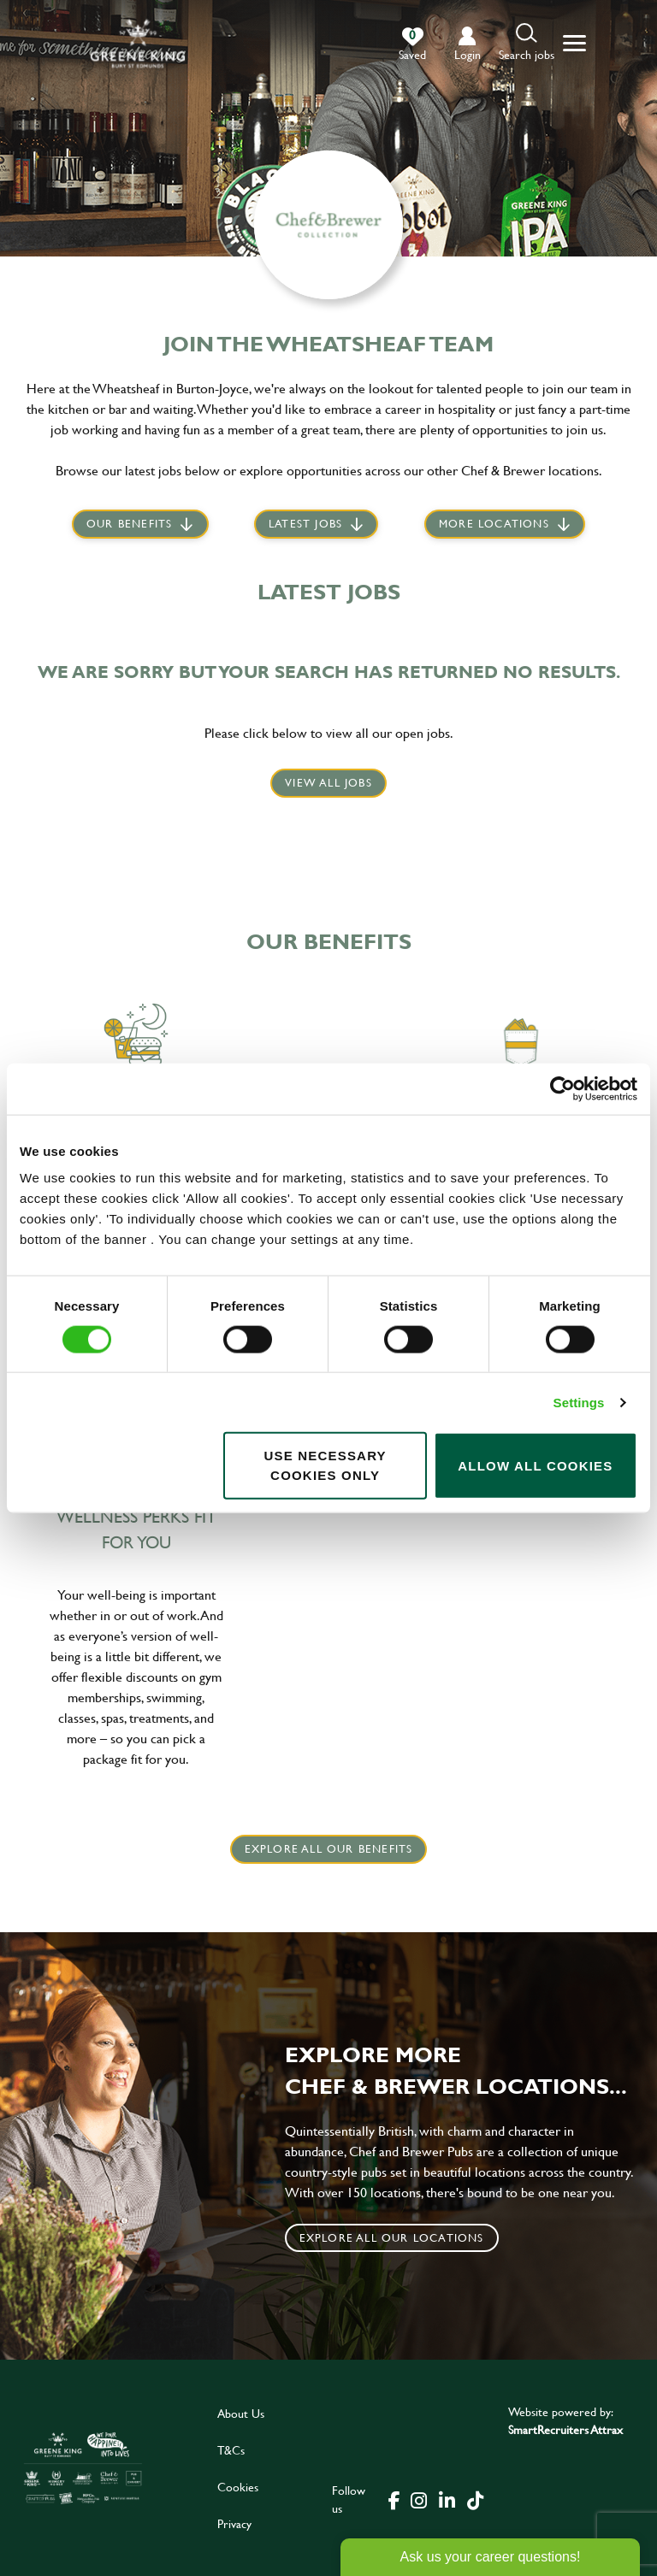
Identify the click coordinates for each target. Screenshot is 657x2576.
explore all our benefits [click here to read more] (329, 1848)
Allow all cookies (535, 1465)
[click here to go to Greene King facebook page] (394, 2499)
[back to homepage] (138, 43)
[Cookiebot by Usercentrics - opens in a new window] (562, 1088)
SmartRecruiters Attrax (565, 2429)
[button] (526, 43)
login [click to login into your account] (467, 54)
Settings (579, 1401)
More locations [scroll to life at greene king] (494, 525)
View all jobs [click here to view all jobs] (328, 782)
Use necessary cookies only (324, 1465)
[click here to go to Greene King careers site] (83, 2468)
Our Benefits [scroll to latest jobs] (129, 525)
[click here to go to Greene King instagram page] (418, 2499)
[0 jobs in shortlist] (412, 44)
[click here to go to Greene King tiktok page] (474, 2499)
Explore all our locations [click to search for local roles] (391, 2237)
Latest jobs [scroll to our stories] (305, 525)
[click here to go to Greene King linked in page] (446, 2499)
